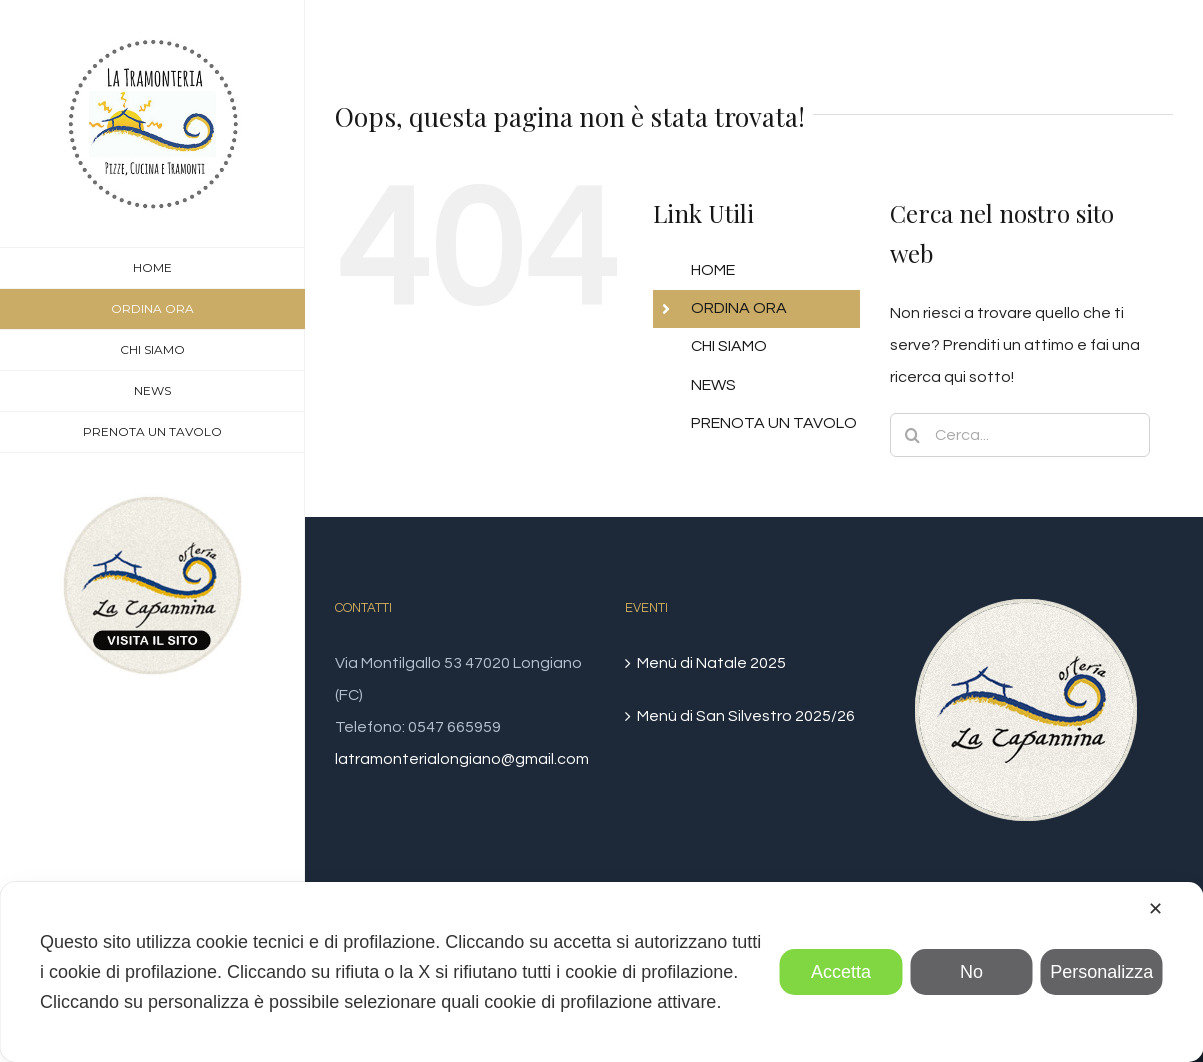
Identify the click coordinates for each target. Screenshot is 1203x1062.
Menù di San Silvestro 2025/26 (746, 716)
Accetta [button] (841, 972)
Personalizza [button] (1101, 972)
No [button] (971, 972)
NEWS (713, 385)
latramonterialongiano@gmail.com (462, 759)
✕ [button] (1155, 909)
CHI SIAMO (729, 346)
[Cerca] (912, 435)
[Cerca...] (1019, 435)
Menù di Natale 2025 (711, 663)
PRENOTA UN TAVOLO (774, 423)
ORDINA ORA (739, 308)
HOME (713, 270)
